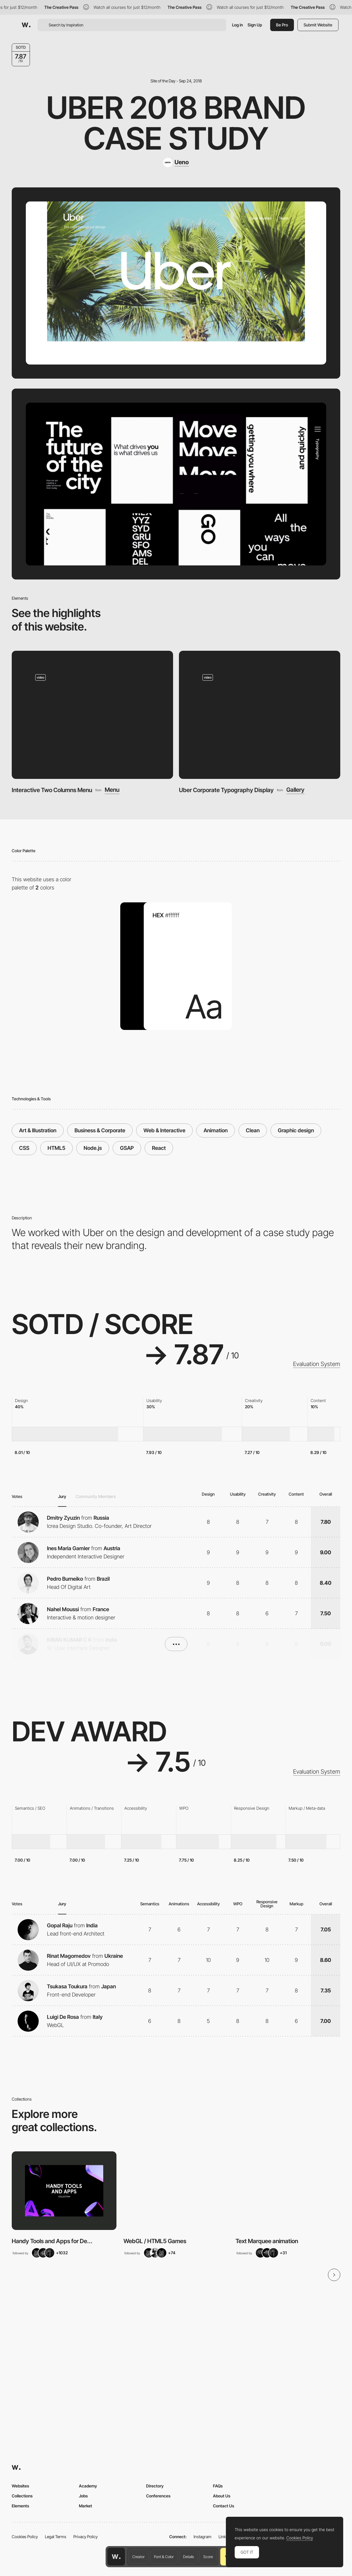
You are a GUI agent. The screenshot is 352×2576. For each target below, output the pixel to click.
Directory (155, 2485)
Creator (138, 2556)
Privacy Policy (85, 2536)
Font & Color (164, 2556)
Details (188, 2556)
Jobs (83, 2495)
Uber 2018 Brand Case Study (176, 123)
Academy (88, 2485)
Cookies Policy (25, 2536)
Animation (216, 1130)
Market (85, 2505)
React (159, 1148)
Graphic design (296, 1130)
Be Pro (282, 24)
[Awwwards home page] (116, 2556)
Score (208, 2556)
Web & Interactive (164, 1130)
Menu (112, 790)
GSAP (127, 1148)
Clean (253, 1130)
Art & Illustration (37, 1130)
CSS (24, 1148)
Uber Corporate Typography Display (226, 790)
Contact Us (223, 2505)
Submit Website (318, 24)
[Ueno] (176, 162)
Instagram (202, 2536)
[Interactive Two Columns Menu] (92, 715)
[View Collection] (64, 2190)
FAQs (218, 2485)
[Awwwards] (26, 25)
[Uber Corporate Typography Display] (259, 715)
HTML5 (56, 1148)
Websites (20, 2485)
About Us (221, 2495)
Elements (20, 2505)
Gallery (295, 790)
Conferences (158, 2495)
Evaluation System (316, 1364)
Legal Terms (55, 2536)
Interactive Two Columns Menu (52, 790)
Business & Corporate (100, 1130)
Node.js (93, 1148)
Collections (22, 2495)
